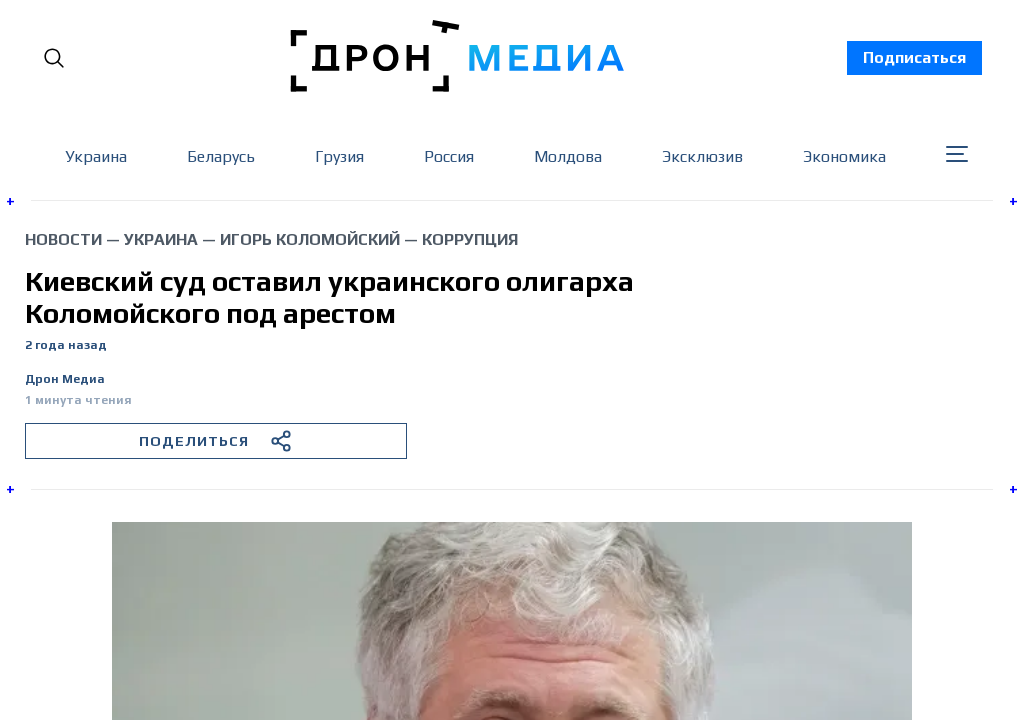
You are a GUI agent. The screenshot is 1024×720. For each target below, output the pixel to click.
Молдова (568, 156)
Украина (96, 156)
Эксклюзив (702, 156)
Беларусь (221, 156)
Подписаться (914, 57)
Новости (63, 239)
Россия (449, 156)
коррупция (470, 239)
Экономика (844, 156)
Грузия (339, 156)
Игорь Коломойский (310, 239)
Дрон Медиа (65, 379)
